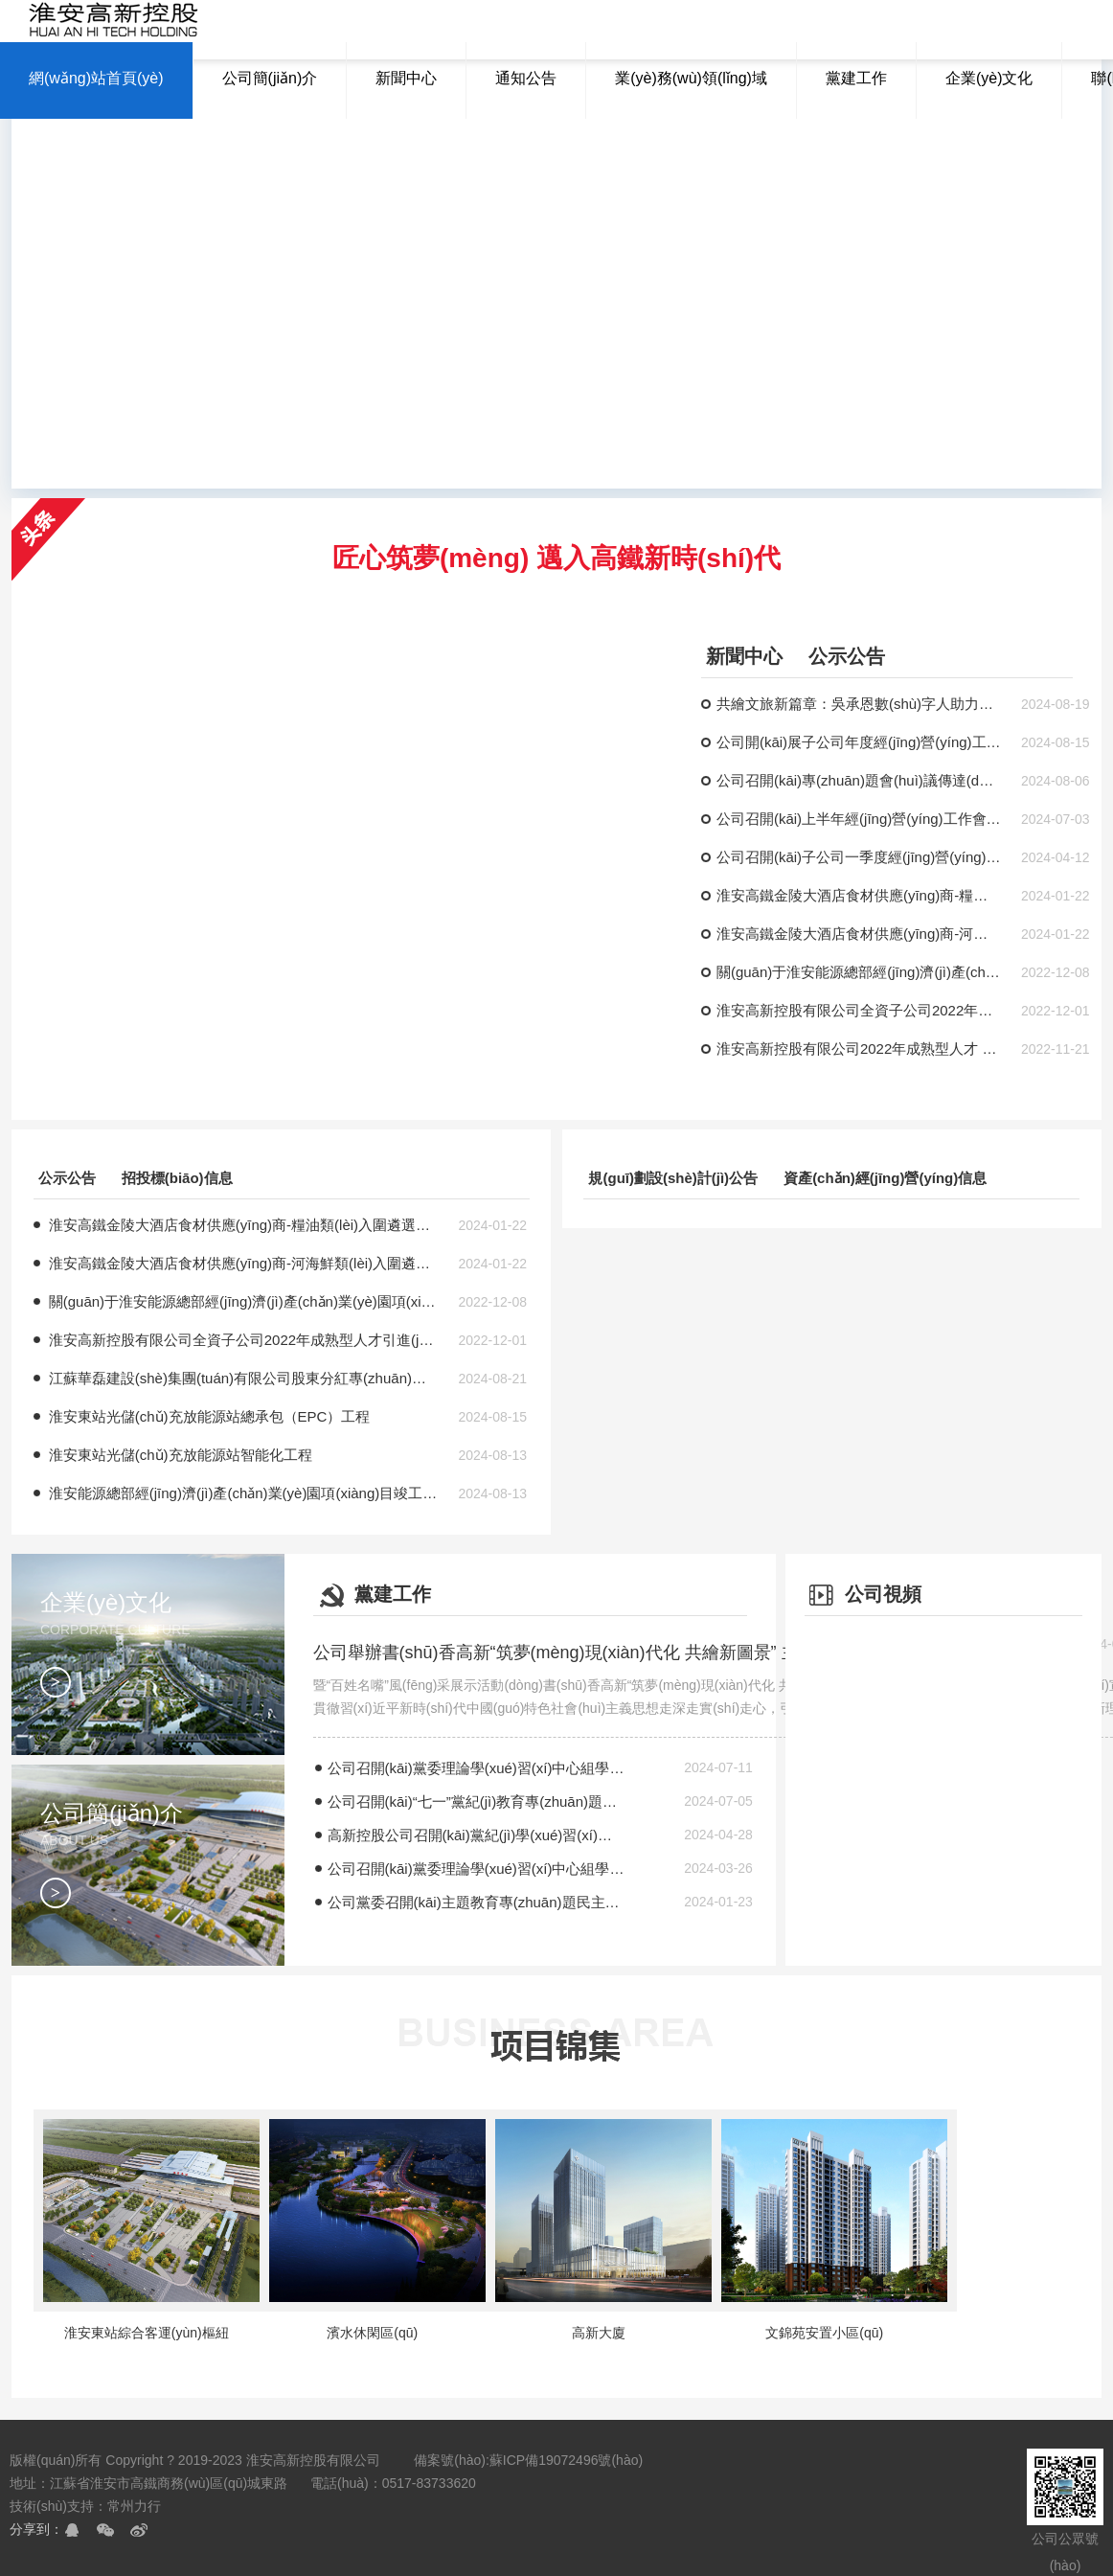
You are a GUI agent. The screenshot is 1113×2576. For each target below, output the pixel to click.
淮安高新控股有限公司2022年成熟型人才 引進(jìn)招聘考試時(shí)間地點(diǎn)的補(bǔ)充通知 (858, 1048)
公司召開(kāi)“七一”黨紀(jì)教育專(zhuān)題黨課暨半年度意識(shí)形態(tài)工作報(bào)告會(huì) (476, 1801)
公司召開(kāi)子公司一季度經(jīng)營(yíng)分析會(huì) (858, 857)
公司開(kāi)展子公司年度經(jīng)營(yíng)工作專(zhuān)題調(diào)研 (858, 742)
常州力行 (134, 2506)
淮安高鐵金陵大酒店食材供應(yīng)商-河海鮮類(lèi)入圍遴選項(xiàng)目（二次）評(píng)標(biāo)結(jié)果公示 (858, 933)
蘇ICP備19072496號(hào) (566, 2460)
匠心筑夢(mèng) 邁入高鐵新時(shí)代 (556, 558)
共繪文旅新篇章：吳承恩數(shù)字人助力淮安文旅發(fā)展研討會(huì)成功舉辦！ (858, 703)
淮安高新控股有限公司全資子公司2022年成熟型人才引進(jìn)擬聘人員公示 (858, 1010)
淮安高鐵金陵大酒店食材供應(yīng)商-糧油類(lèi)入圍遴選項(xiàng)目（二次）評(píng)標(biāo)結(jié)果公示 (858, 895)
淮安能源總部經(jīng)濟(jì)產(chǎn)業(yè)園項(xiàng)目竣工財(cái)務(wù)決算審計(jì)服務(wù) (243, 1493)
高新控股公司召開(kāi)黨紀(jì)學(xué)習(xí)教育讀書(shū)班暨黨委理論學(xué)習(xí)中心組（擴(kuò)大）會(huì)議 (476, 1835)
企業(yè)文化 (162, 1643)
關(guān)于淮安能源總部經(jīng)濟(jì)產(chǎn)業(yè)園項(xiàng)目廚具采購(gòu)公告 (858, 972)
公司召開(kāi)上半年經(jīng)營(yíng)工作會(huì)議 (858, 818)
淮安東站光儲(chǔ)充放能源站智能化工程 (180, 1455)
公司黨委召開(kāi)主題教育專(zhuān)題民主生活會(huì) (476, 1902)
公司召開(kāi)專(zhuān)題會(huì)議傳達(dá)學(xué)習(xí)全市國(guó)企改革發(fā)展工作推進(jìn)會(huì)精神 (858, 780)
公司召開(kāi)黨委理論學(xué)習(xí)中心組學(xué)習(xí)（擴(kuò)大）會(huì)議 (476, 1768)
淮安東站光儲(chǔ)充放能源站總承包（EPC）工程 (210, 1416)
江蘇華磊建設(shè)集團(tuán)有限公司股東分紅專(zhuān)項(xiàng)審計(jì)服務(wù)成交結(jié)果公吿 (243, 1378)
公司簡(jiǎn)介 (162, 1854)
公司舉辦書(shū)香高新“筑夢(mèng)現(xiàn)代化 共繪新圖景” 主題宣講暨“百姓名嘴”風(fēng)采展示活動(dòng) (605, 1652)
